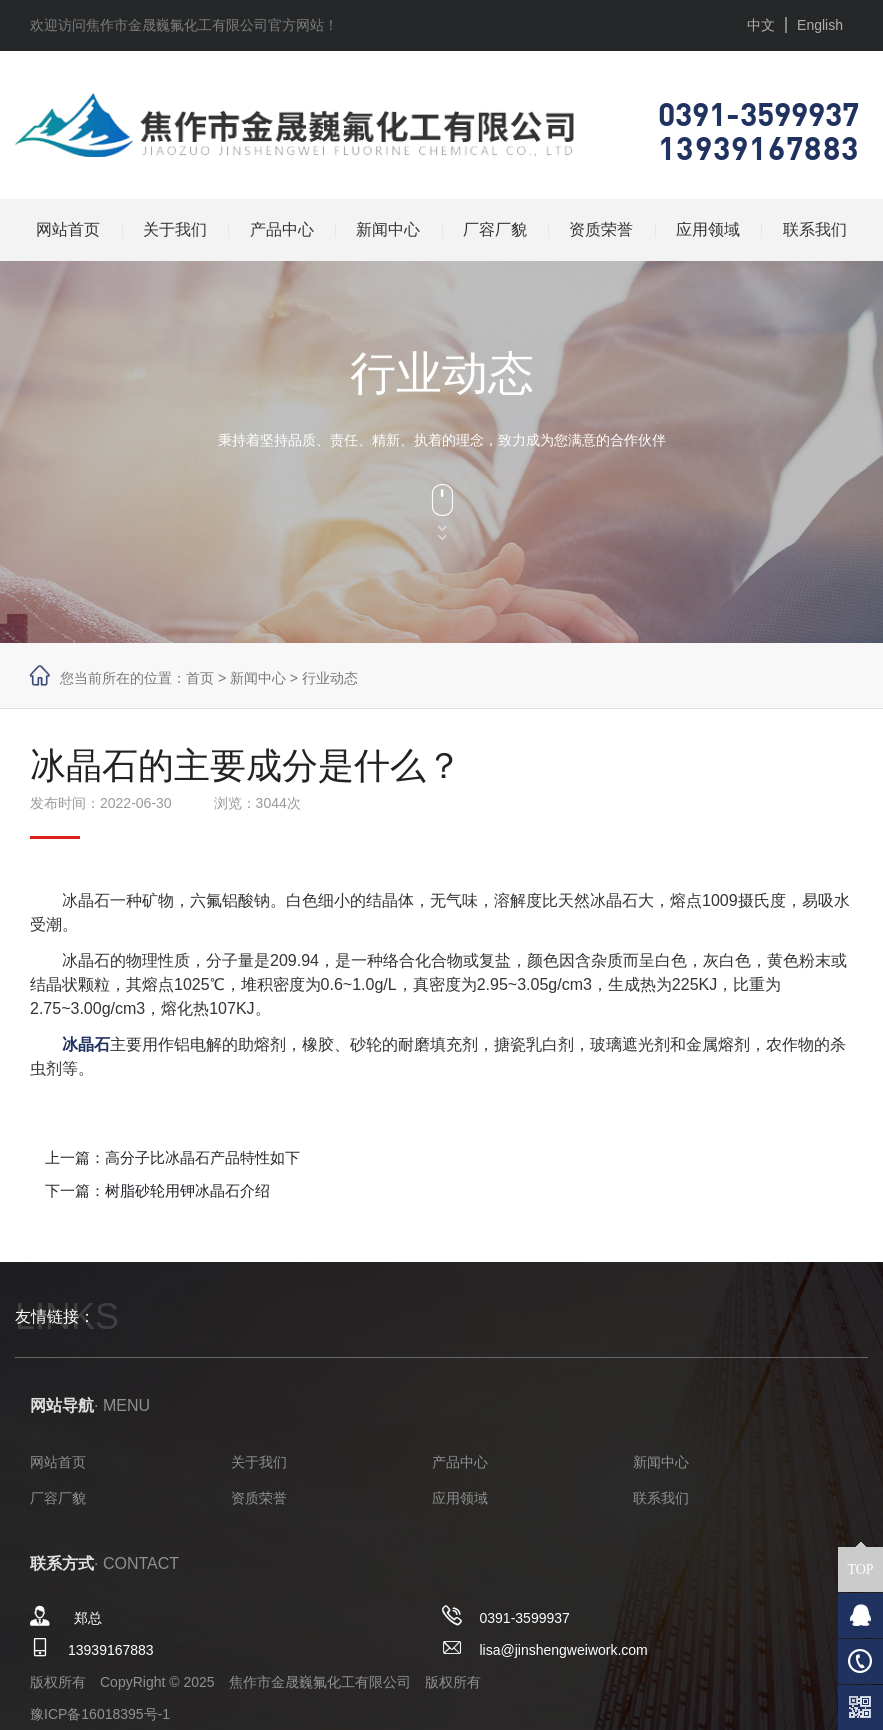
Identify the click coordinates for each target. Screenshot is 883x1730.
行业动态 (330, 678)
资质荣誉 (601, 229)
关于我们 (175, 229)
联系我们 (815, 229)
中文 (761, 25)
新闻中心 (388, 229)
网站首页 (68, 229)
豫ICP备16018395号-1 (100, 1714)
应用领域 (708, 229)
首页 (200, 678)
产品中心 (282, 229)
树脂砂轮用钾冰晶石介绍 (187, 1190)
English (820, 25)
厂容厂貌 (495, 229)
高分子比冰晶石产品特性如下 (202, 1157)
